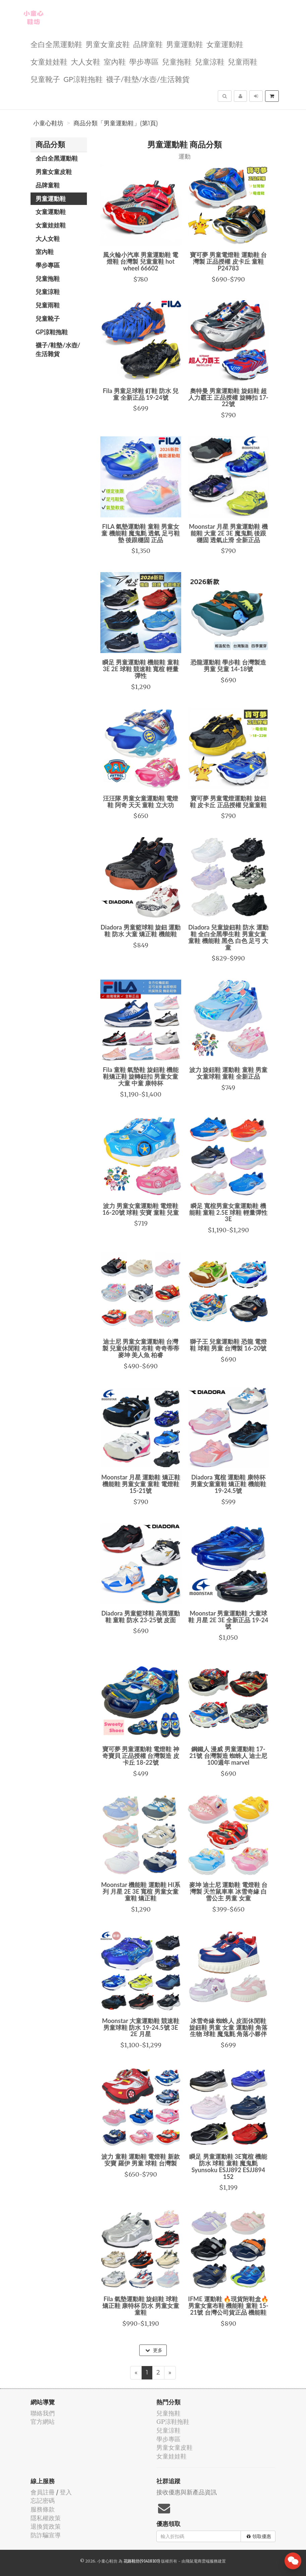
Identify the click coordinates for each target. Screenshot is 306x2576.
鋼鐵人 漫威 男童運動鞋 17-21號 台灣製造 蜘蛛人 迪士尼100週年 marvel (228, 1755)
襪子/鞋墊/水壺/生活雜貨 (148, 79)
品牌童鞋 (148, 44)
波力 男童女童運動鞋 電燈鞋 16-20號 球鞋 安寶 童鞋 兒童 (140, 1209)
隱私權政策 (46, 2518)
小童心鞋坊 (48, 123)
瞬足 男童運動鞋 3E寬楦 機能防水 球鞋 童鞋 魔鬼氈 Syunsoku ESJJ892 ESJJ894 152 (228, 2166)
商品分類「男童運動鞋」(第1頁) (115, 123)
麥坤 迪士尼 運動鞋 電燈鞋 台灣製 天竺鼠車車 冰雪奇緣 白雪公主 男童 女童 (228, 1891)
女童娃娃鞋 (49, 61)
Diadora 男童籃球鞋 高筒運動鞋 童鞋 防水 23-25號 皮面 (140, 1616)
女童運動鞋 (224, 44)
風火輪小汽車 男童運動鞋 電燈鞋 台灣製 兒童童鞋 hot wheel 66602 (140, 261)
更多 (153, 2350)
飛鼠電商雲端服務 (202, 2561)
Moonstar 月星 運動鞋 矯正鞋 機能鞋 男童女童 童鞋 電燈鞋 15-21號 (140, 1483)
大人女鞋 (85, 61)
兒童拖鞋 (177, 61)
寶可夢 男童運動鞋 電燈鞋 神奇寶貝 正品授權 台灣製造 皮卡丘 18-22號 (140, 1755)
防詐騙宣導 (46, 2535)
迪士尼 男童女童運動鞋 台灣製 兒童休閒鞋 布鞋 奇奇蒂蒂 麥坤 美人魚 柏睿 (140, 1348)
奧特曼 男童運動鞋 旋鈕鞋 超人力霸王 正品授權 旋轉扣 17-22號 (228, 397)
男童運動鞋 (184, 44)
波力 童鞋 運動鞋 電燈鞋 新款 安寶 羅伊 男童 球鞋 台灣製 (140, 2160)
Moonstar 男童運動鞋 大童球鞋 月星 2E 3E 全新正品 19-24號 (228, 1619)
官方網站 (43, 2421)
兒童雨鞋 (242, 61)
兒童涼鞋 (209, 61)
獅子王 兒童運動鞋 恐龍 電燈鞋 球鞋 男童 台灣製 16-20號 (228, 1345)
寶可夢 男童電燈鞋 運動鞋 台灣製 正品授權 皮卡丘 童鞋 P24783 (228, 261)
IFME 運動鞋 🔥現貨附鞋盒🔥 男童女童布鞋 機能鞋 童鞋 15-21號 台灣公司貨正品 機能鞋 (228, 2305)
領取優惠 (259, 2536)
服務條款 (43, 2509)
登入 (66, 2492)
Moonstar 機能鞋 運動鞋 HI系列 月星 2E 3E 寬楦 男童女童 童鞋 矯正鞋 (140, 1891)
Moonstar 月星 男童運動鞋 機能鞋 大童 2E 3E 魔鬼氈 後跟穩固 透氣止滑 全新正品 (228, 533)
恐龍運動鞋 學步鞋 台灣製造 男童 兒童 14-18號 (228, 665)
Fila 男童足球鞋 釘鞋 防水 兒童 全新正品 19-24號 (140, 394)
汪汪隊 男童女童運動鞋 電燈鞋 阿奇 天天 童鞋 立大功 (140, 802)
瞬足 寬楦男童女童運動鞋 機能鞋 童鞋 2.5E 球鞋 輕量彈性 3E (228, 1212)
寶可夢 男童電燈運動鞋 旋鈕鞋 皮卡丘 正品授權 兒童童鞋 (228, 802)
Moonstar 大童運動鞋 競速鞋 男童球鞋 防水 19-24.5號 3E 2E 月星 (140, 2027)
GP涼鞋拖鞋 (83, 79)
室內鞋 (115, 61)
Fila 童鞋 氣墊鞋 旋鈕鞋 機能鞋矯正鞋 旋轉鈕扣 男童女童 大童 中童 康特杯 (140, 1076)
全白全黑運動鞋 (56, 44)
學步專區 (144, 61)
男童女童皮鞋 (108, 44)
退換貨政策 (46, 2526)
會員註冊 (43, 2492)
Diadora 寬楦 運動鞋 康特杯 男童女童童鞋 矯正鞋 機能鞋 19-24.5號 (228, 1483)
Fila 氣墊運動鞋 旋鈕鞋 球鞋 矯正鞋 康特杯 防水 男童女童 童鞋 (140, 2305)
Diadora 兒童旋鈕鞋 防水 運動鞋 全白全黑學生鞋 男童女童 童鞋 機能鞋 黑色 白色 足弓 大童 (228, 937)
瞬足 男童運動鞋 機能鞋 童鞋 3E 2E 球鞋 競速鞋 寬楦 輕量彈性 (140, 668)
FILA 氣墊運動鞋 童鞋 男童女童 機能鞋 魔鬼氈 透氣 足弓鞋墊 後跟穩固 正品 (140, 533)
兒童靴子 (45, 79)
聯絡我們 (43, 2413)
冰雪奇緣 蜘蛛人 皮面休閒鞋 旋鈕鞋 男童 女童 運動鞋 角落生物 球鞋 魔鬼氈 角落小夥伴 (228, 2027)
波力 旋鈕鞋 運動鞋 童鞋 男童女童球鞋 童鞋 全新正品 (228, 1073)
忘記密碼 (43, 2500)
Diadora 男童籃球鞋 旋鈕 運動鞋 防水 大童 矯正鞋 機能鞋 (141, 931)
